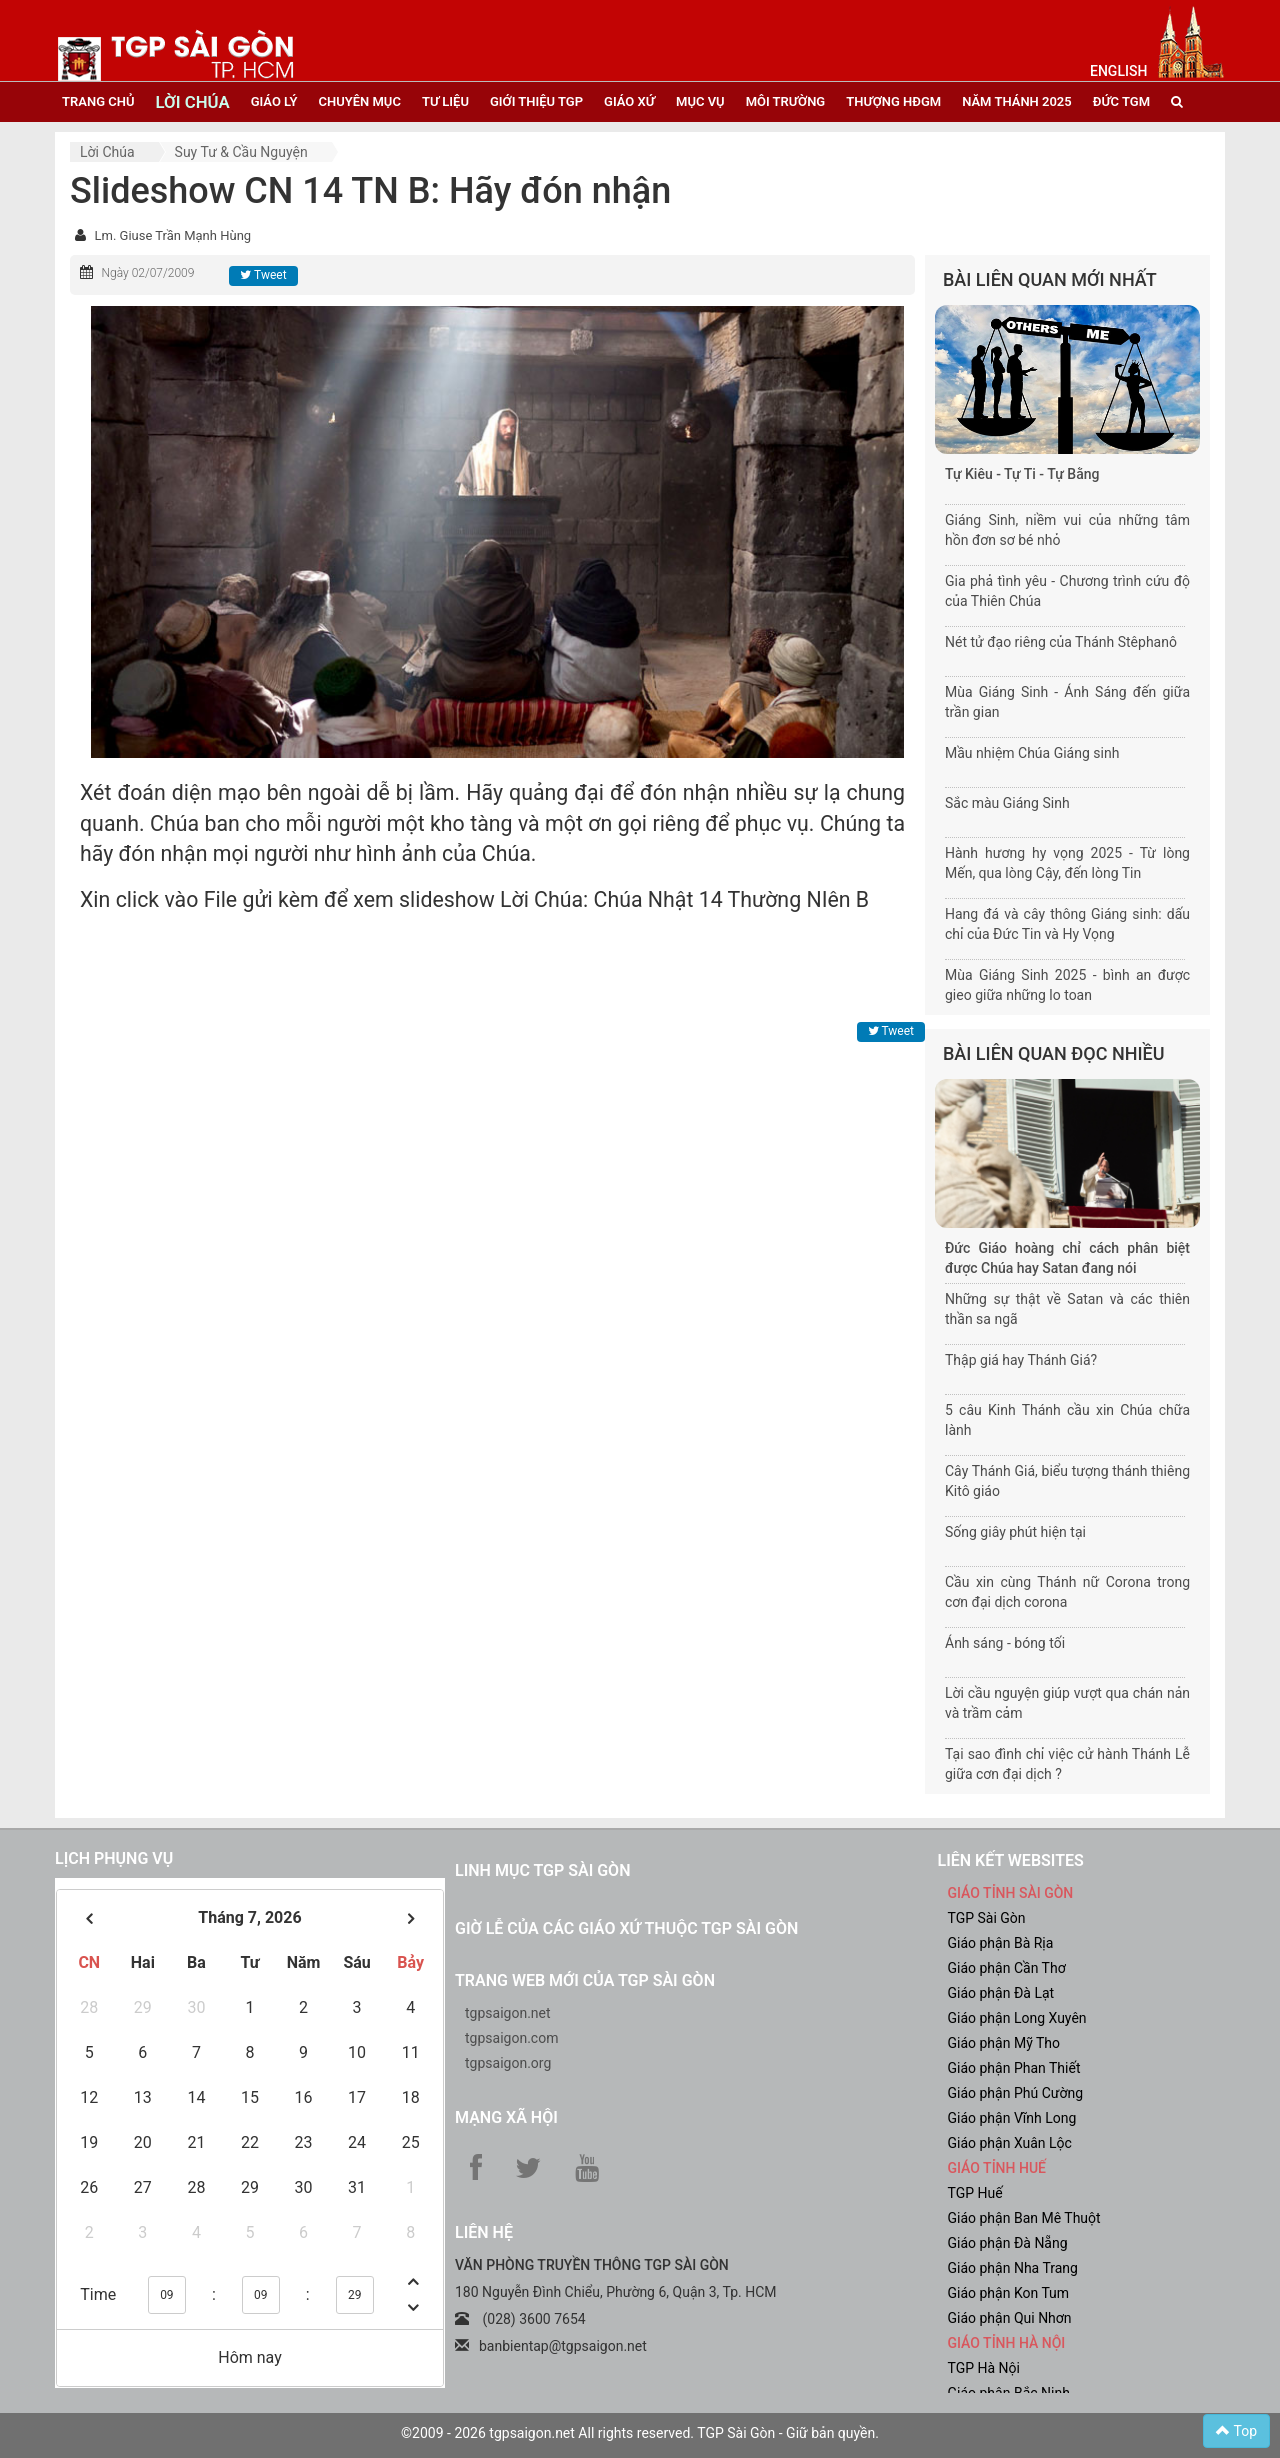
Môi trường (786, 101)
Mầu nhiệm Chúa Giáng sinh (1032, 753)
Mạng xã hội (506, 2117)
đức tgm (1121, 101)
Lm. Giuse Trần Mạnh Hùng (172, 235)
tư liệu (445, 101)
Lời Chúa (107, 152)
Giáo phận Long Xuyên (1017, 2018)
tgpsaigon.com (511, 2038)
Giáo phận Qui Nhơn (1010, 2318)
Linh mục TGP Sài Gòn (542, 1870)
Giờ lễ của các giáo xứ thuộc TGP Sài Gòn (626, 1928)
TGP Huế (975, 2193)
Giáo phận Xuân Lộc (1010, 2143)
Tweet (263, 275)
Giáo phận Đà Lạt (1001, 1993)
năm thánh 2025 (1017, 101)
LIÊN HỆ (484, 2232)
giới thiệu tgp (536, 101)
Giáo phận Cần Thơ (1007, 1968)
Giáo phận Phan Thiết (1014, 2068)
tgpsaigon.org (508, 2063)
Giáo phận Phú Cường (1016, 2093)
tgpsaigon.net (508, 2013)
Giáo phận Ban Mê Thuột (1024, 2218)
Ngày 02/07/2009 (147, 273)
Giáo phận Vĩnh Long (1012, 2118)
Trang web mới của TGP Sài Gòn (585, 1980)
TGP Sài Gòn (987, 1918)
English (1118, 71)
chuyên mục (360, 101)
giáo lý (274, 101)
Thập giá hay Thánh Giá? (1021, 1360)
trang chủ (98, 101)
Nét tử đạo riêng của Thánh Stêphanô (1061, 642)
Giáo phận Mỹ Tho (1004, 2043)
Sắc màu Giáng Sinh (1007, 803)
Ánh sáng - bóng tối (1005, 1643)
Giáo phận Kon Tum (1009, 2293)
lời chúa (192, 102)
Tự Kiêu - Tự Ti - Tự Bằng (1022, 474)
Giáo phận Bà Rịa (1001, 1943)
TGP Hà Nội (984, 2368)
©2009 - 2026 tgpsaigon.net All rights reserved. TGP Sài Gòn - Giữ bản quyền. (640, 2433)
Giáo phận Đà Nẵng (1008, 2243)
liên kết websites (1011, 1860)
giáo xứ (629, 101)
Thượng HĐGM (893, 101)
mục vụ (700, 101)
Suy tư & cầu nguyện (241, 152)
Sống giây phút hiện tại (1015, 1532)
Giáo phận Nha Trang (1013, 2268)
